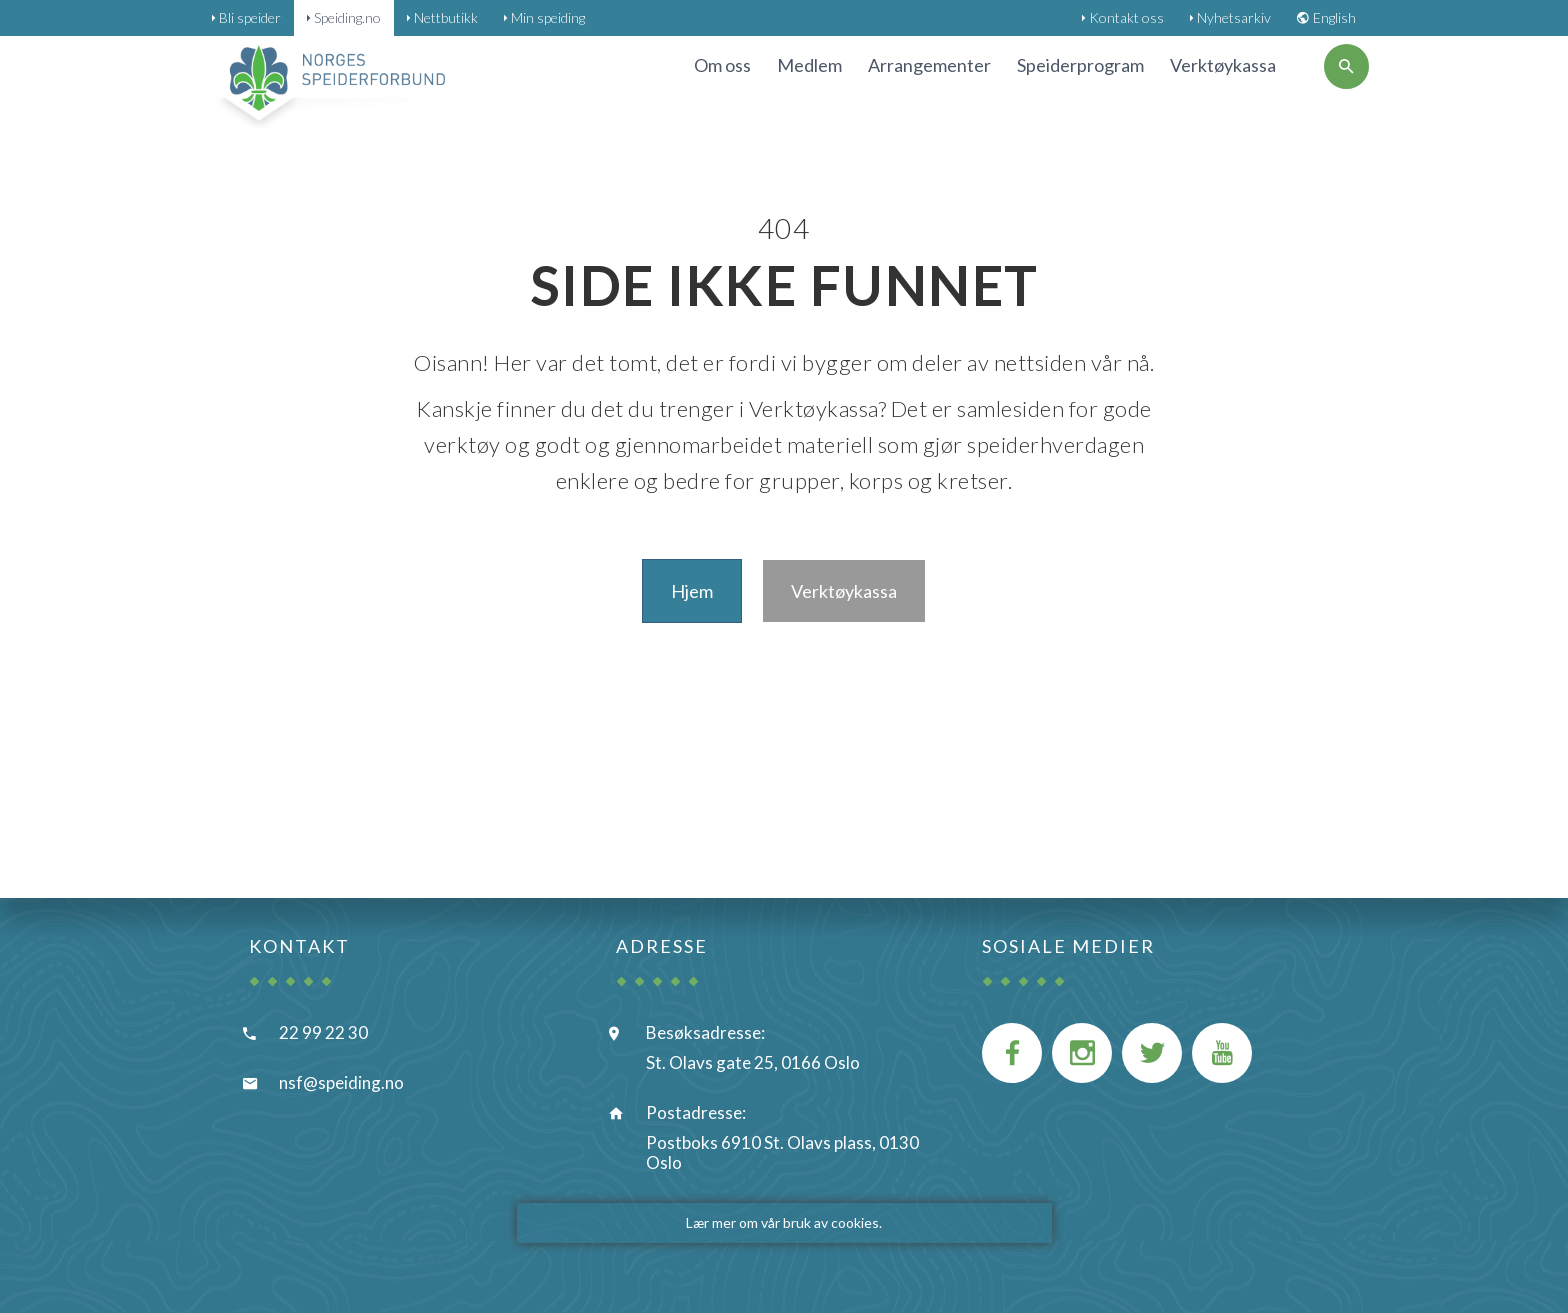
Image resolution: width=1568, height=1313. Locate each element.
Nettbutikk (446, 17)
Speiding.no (347, 17)
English (1334, 17)
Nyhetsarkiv (1234, 17)
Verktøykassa (1223, 65)
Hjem (692, 591)
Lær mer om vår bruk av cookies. (784, 1222)
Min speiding (548, 17)
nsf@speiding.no (341, 1082)
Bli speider (250, 17)
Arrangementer (929, 65)
